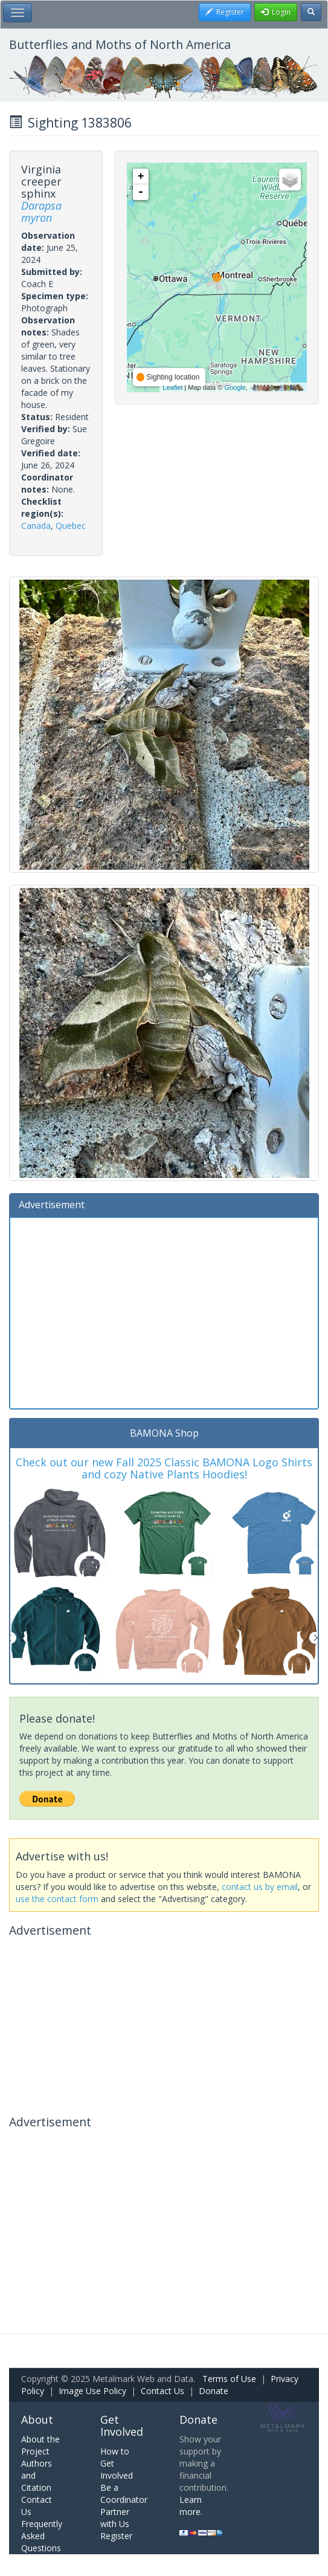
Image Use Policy (92, 2390)
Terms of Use (229, 2378)
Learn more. (190, 2505)
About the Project (40, 2445)
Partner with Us (114, 2517)
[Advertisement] (164, 1311)
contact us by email (260, 1886)
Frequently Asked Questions (41, 2536)
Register (116, 2536)
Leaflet (172, 387)
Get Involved (121, 2425)
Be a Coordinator (123, 2493)
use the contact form (57, 1898)
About (37, 2419)
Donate (213, 2390)
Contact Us (162, 2390)
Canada (36, 525)
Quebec (71, 525)
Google (234, 387)
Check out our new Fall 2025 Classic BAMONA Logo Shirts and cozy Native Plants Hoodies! (164, 1468)
